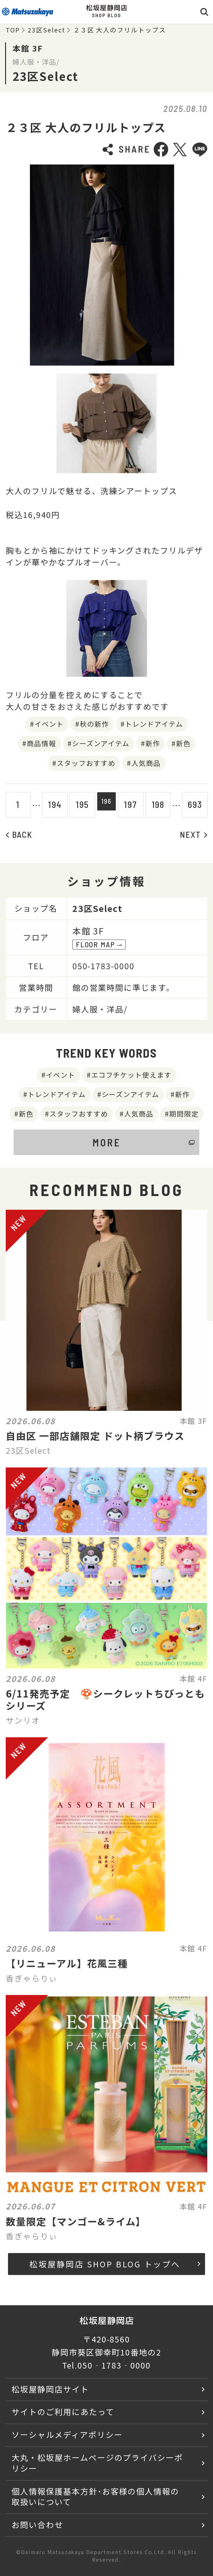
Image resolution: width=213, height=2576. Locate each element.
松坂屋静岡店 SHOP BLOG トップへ (114, 2264)
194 (51, 804)
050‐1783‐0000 (114, 2365)
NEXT (193, 834)
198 (161, 804)
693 (198, 804)
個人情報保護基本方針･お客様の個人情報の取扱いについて (95, 2496)
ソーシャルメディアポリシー (66, 2434)
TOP (13, 29)
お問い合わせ (37, 2524)
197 (134, 804)
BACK (19, 834)
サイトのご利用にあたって (62, 2411)
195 (78, 804)
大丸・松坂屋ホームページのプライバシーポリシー (97, 2463)
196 (106, 804)
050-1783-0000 (103, 965)
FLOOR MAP (99, 944)
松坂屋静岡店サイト (50, 2389)
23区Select (46, 29)
